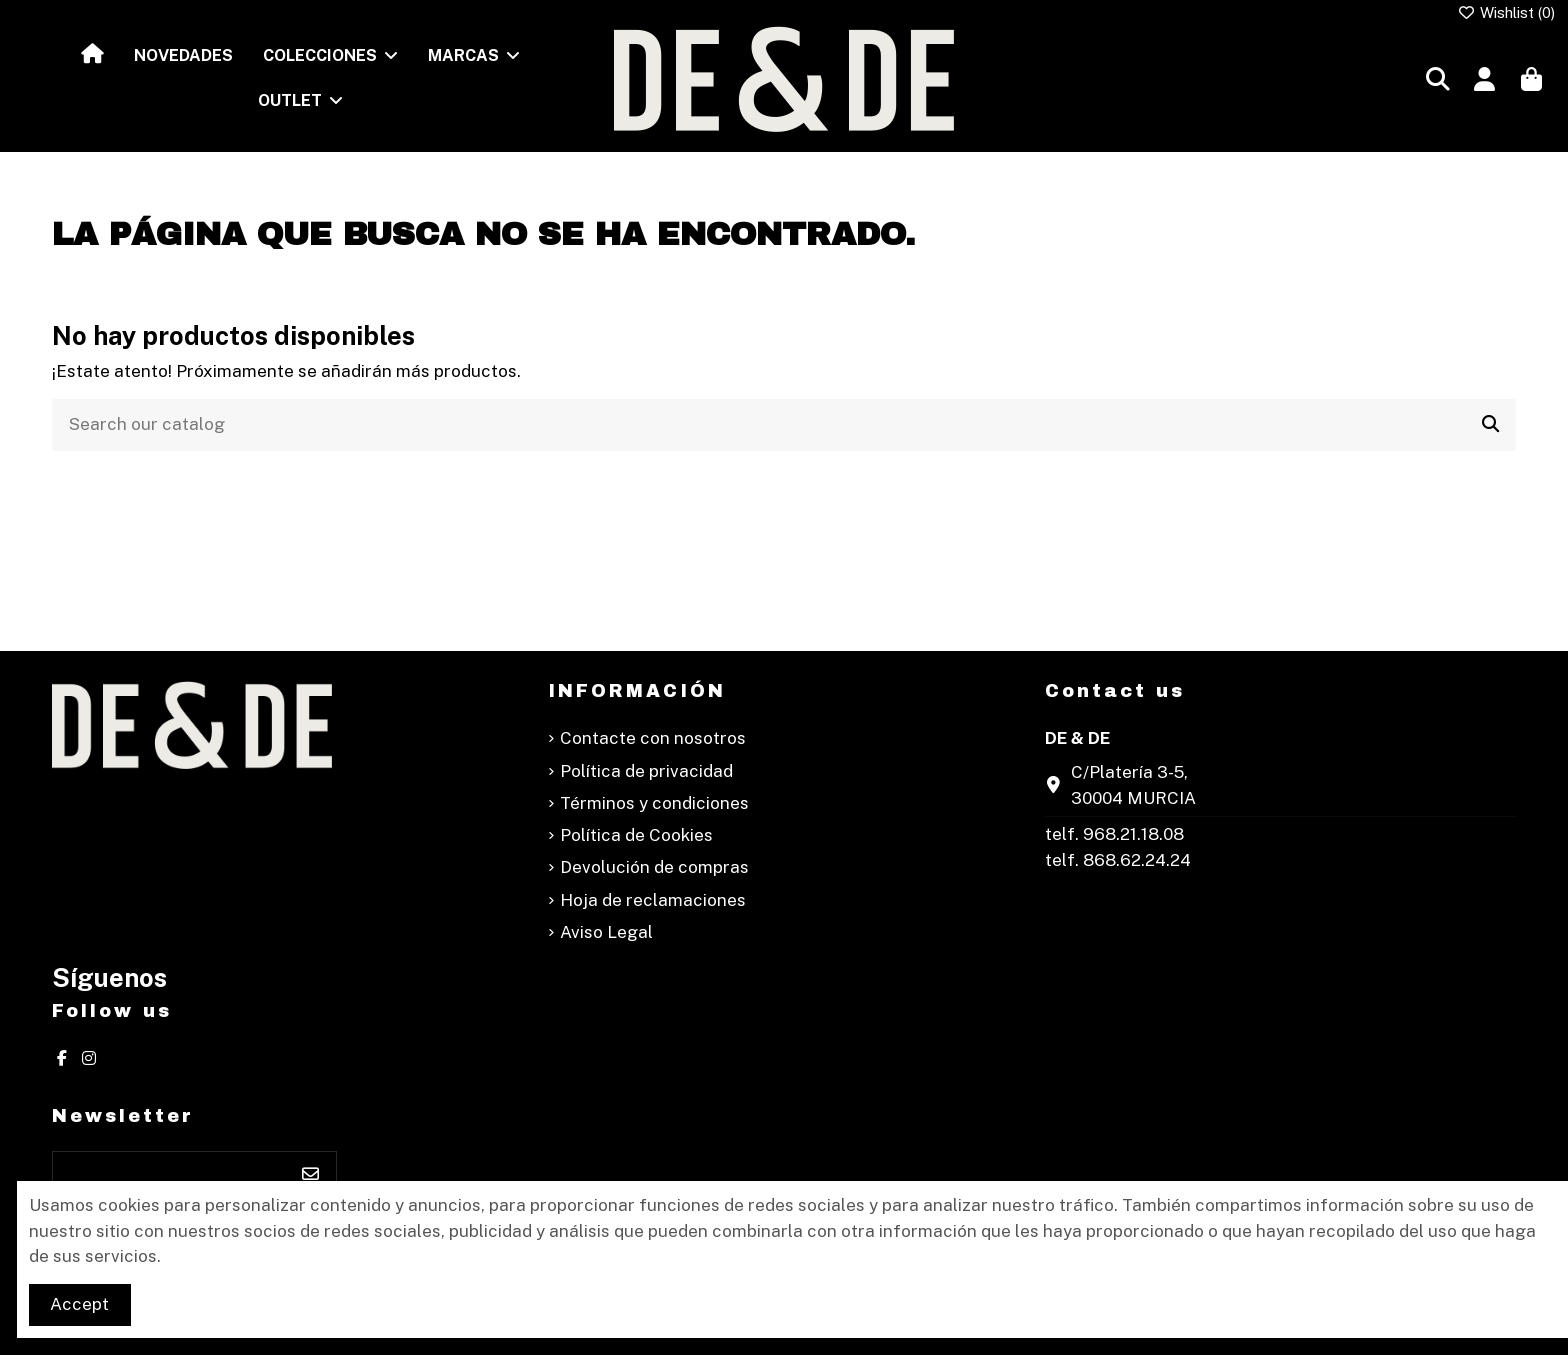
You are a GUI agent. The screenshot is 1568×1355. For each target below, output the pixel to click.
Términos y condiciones (654, 803)
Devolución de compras (654, 867)
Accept (79, 1304)
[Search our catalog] (1490, 425)
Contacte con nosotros (653, 738)
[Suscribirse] (310, 1175)
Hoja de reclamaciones (653, 900)
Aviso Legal (606, 932)
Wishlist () (1507, 12)
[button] (330, 56)
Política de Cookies (636, 835)
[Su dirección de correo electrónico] (169, 1175)
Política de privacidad (646, 771)
